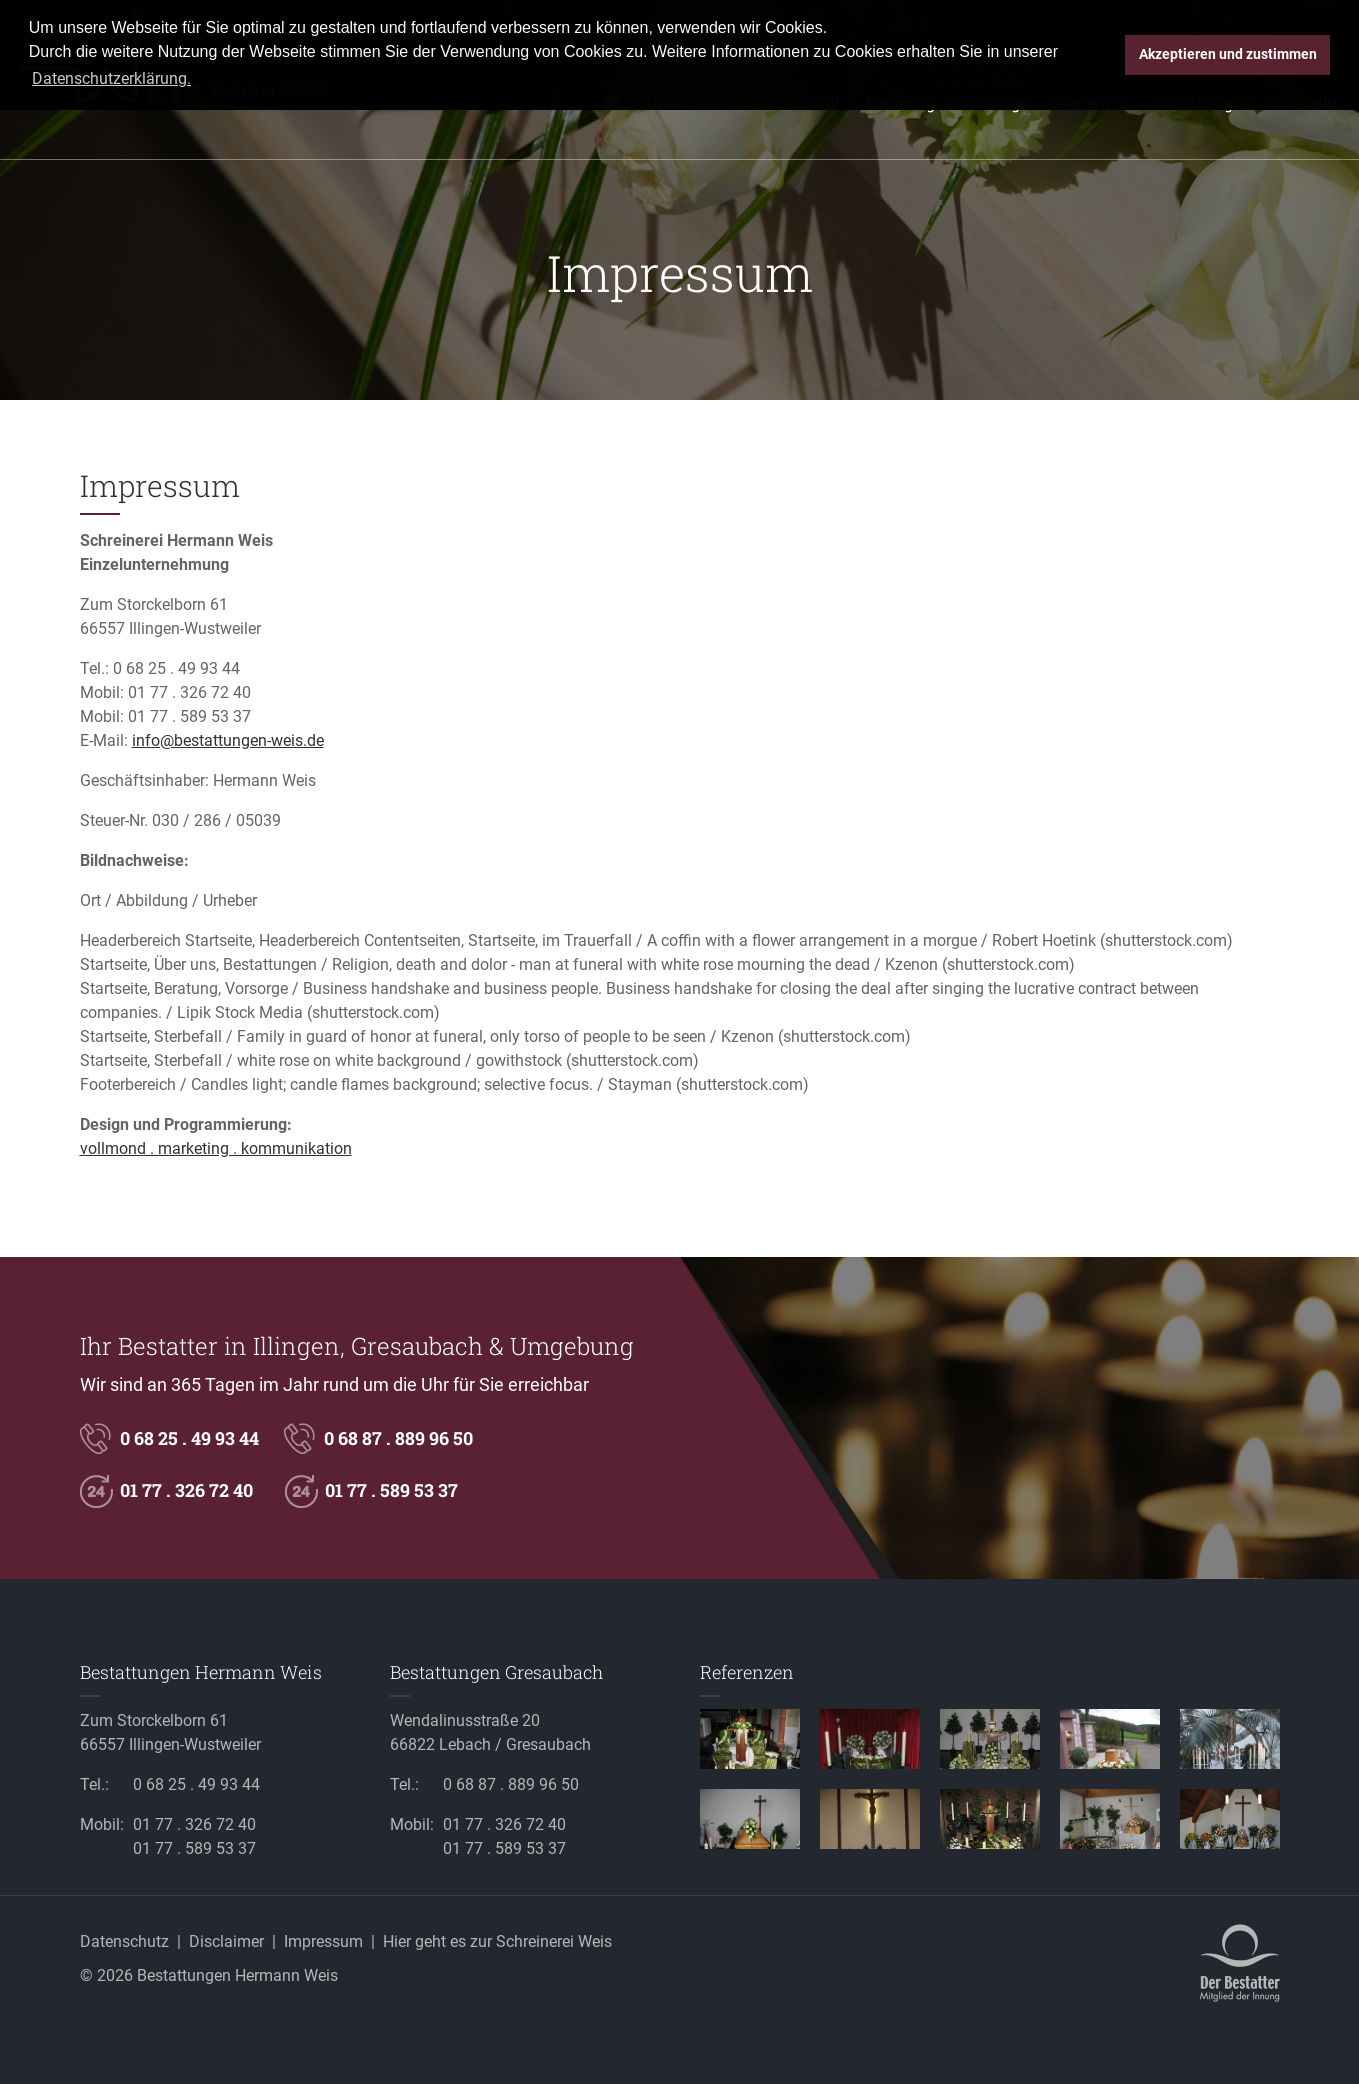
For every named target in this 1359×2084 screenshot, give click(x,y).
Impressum (323, 1941)
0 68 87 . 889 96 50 (398, 1438)
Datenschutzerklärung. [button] (111, 78)
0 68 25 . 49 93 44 (176, 668)
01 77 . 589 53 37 (189, 716)
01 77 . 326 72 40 (189, 692)
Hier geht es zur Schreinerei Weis (497, 1941)
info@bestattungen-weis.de (228, 740)
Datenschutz (124, 1941)
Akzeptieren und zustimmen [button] (1228, 54)
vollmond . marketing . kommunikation (216, 1148)
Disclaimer (226, 1941)
